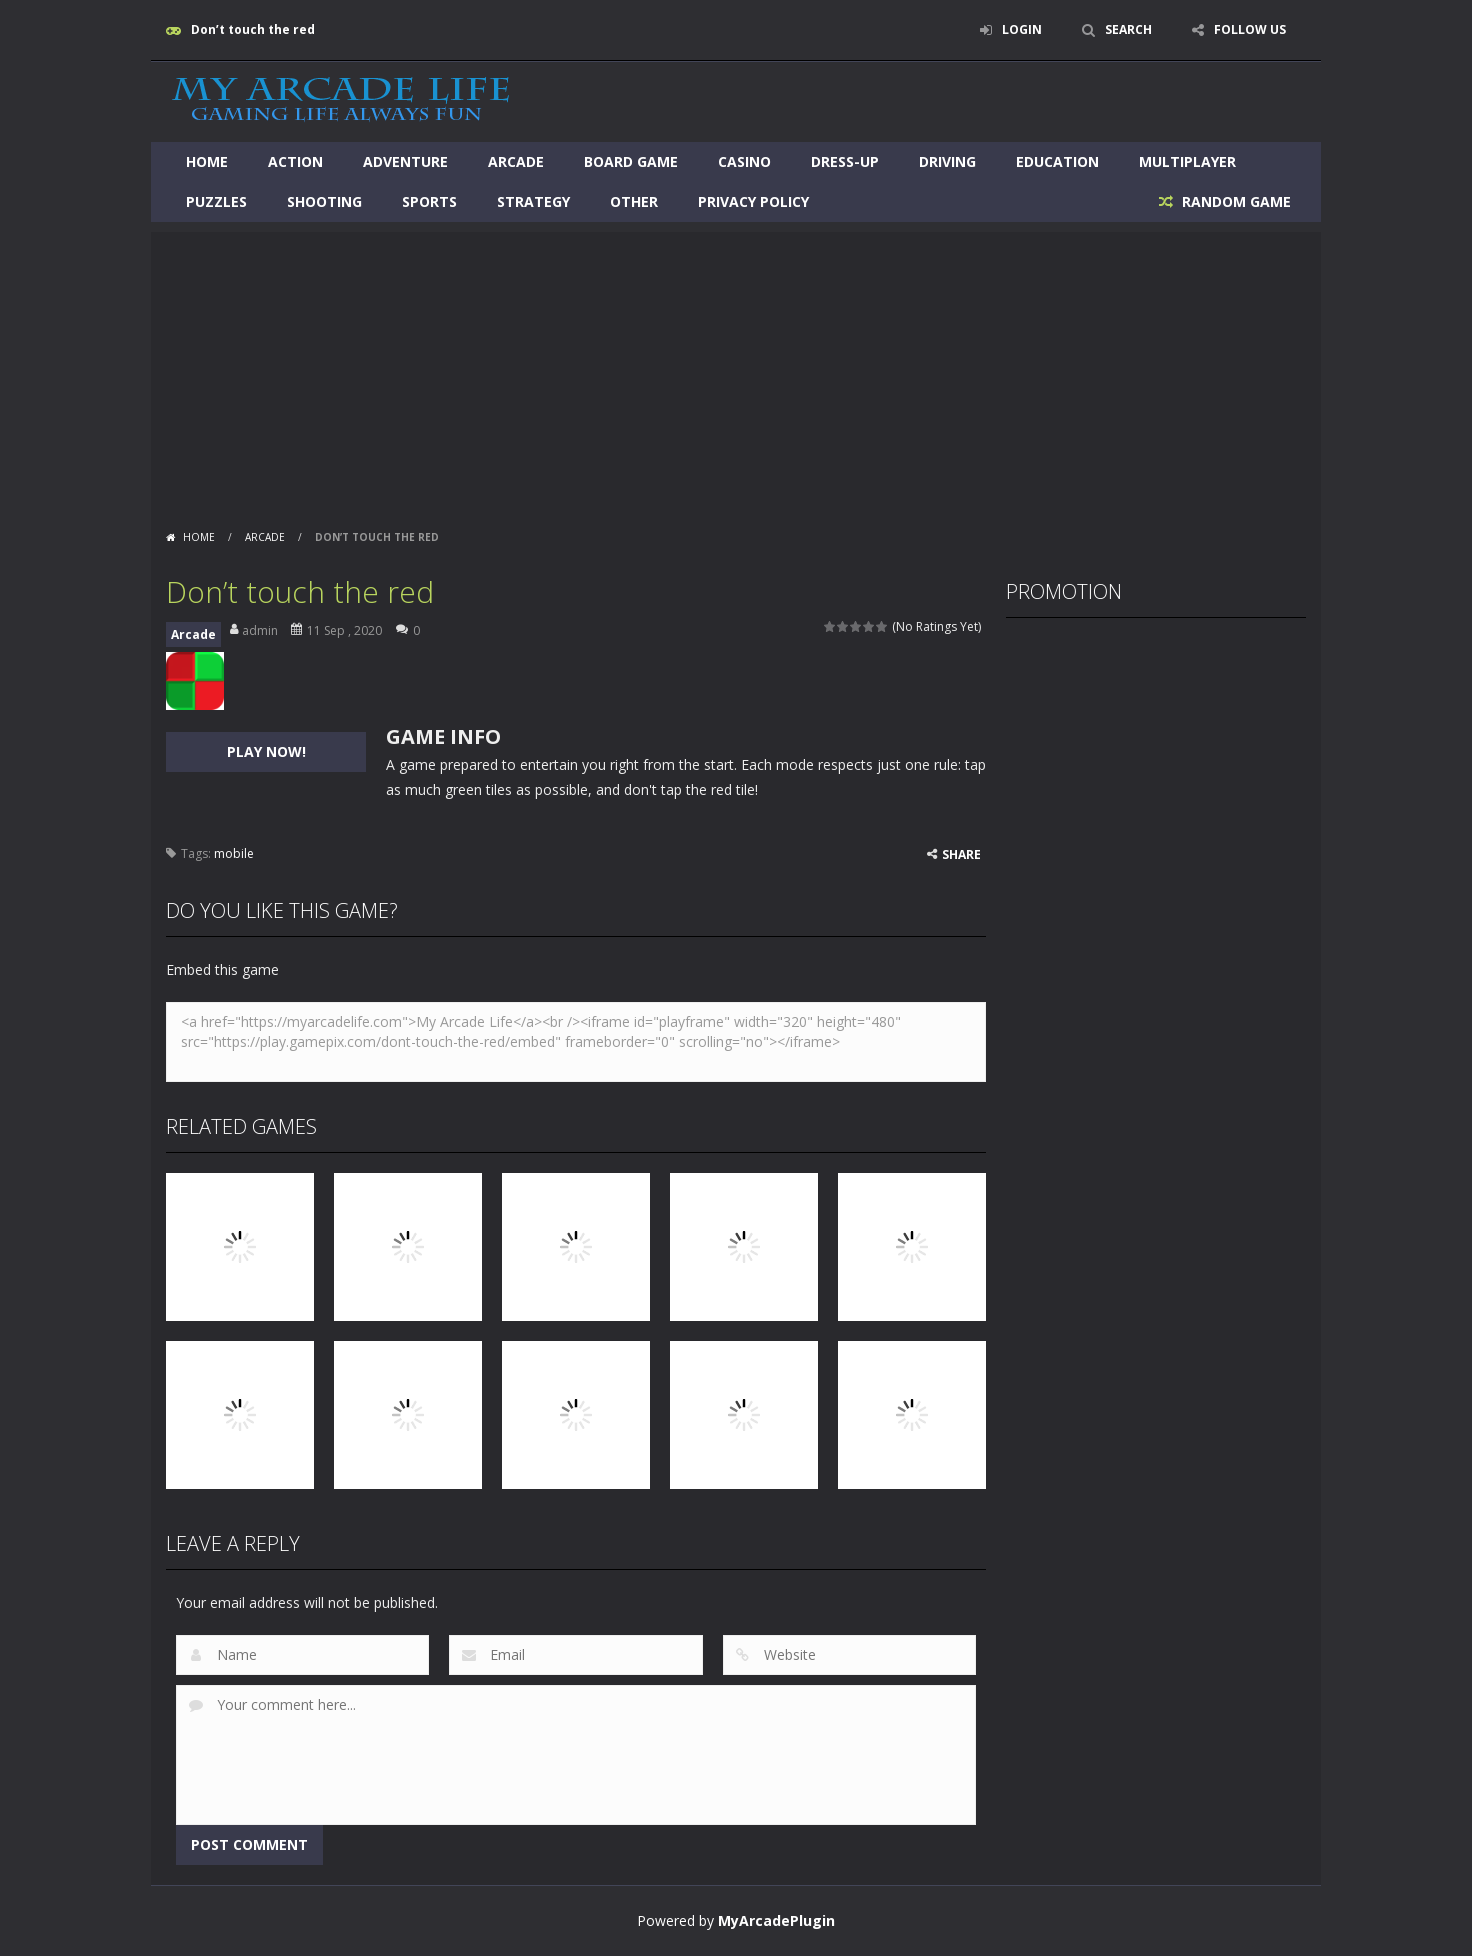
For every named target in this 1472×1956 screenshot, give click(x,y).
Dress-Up (845, 161)
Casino (744, 161)
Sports (429, 201)
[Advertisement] (736, 372)
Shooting (324, 201)
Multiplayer (1187, 161)
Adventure (405, 161)
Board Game (631, 161)
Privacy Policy (753, 201)
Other (634, 201)
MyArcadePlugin (776, 1920)
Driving (947, 161)
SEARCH (1128, 29)
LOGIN (1022, 29)
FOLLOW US (1250, 29)
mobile (234, 853)
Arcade (516, 161)
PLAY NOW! (266, 751)
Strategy (533, 201)
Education (1057, 161)
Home (207, 161)
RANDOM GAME (1234, 201)
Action (295, 161)
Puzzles (216, 201)
